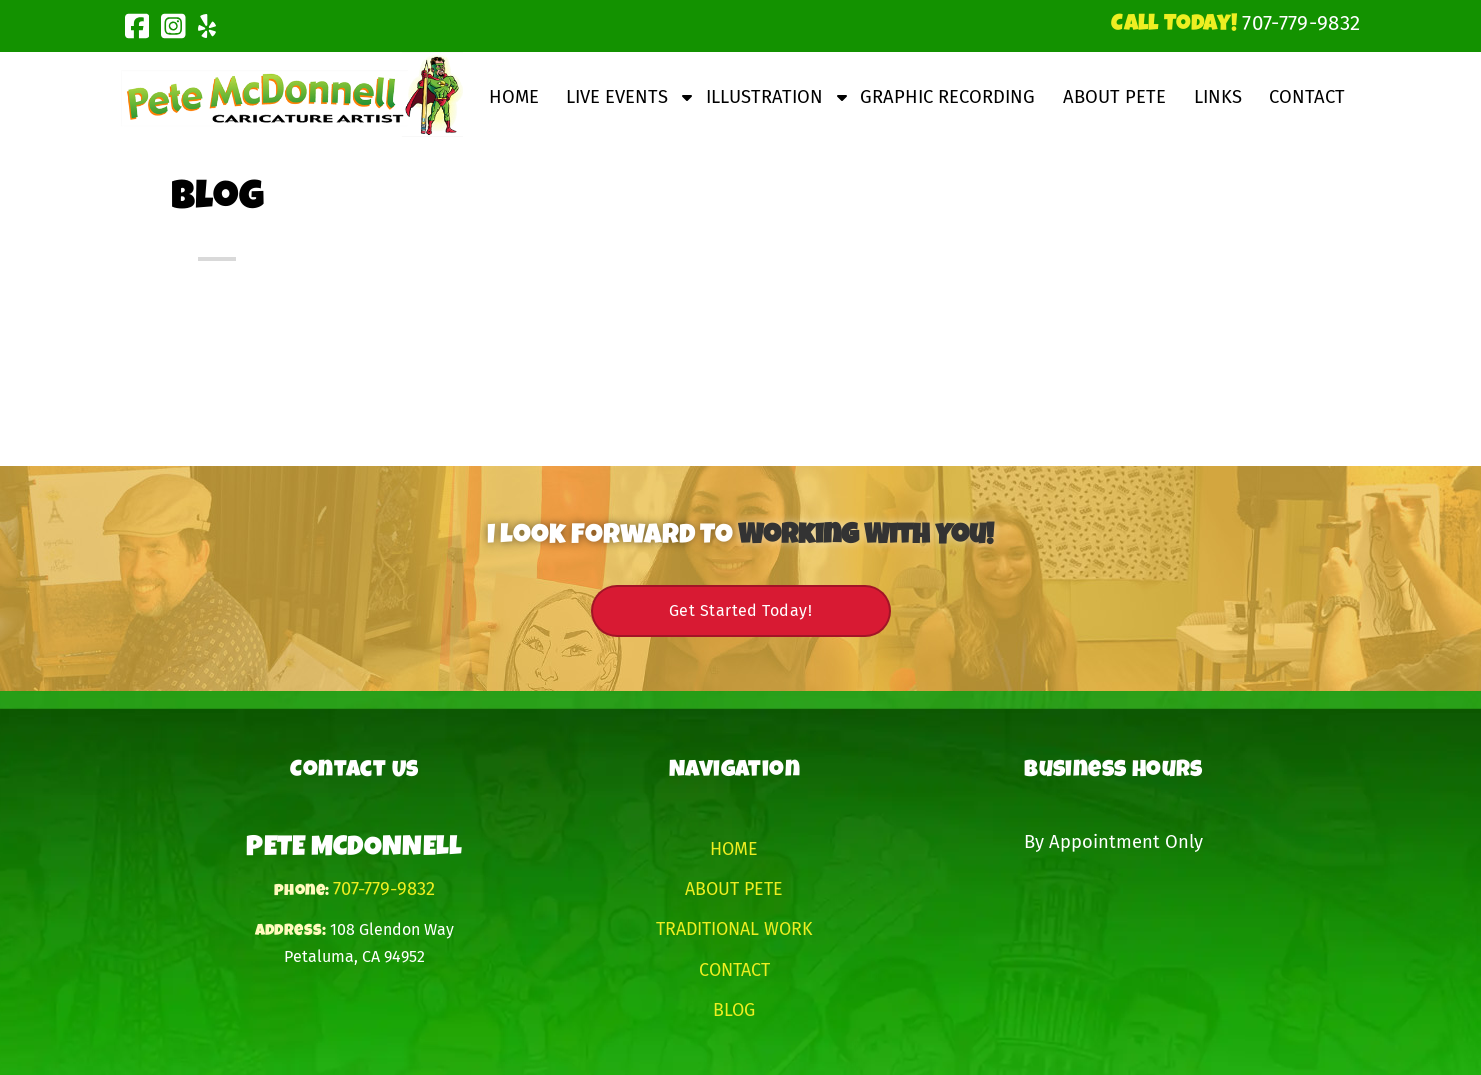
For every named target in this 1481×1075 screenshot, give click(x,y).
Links (1218, 97)
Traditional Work (734, 929)
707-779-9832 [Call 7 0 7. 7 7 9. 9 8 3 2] (384, 889)
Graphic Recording (947, 97)
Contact (1307, 97)
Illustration (764, 97)
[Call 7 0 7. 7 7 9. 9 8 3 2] (1301, 23)
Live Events (617, 97)
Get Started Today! (740, 610)
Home (514, 97)
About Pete (1114, 97)
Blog (734, 1010)
